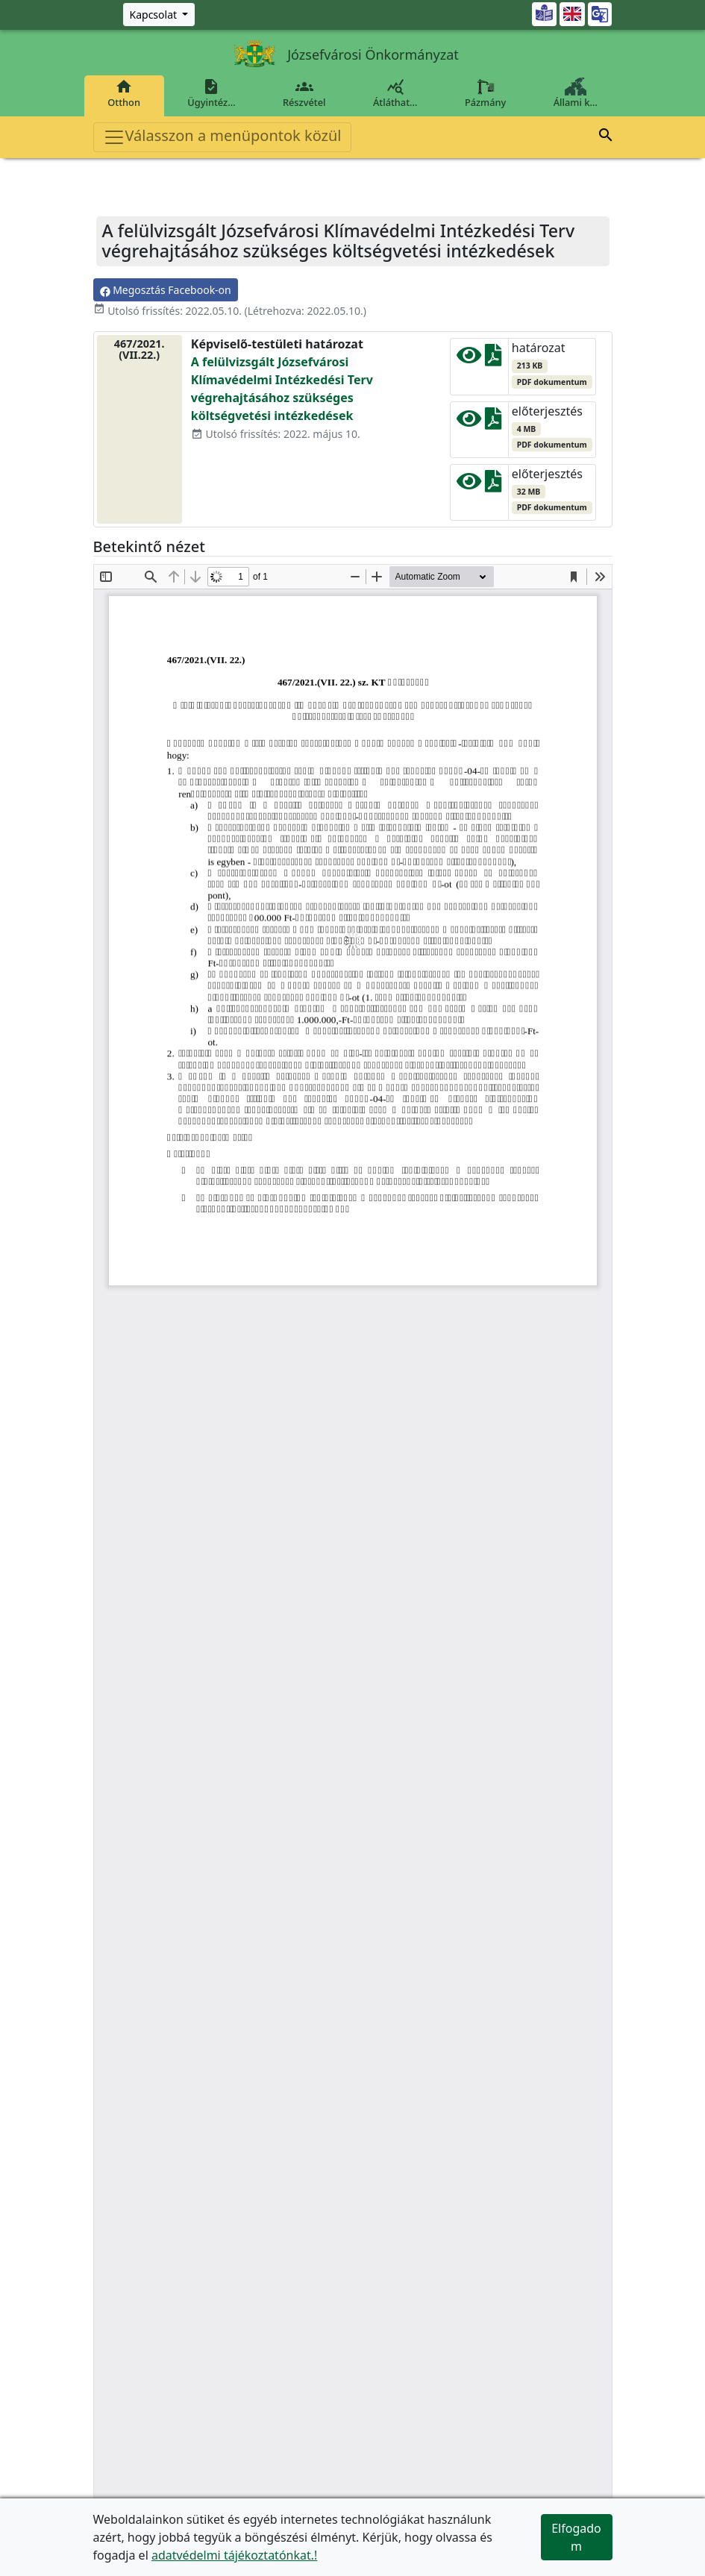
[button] (605, 137)
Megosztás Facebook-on (165, 290)
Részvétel (304, 93)
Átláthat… (395, 93)
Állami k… (575, 93)
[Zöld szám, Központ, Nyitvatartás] (159, 14)
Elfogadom (576, 2537)
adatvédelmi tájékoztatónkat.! (234, 2555)
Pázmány (485, 93)
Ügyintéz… (211, 93)
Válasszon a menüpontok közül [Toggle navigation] (222, 136)
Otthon (124, 93)
